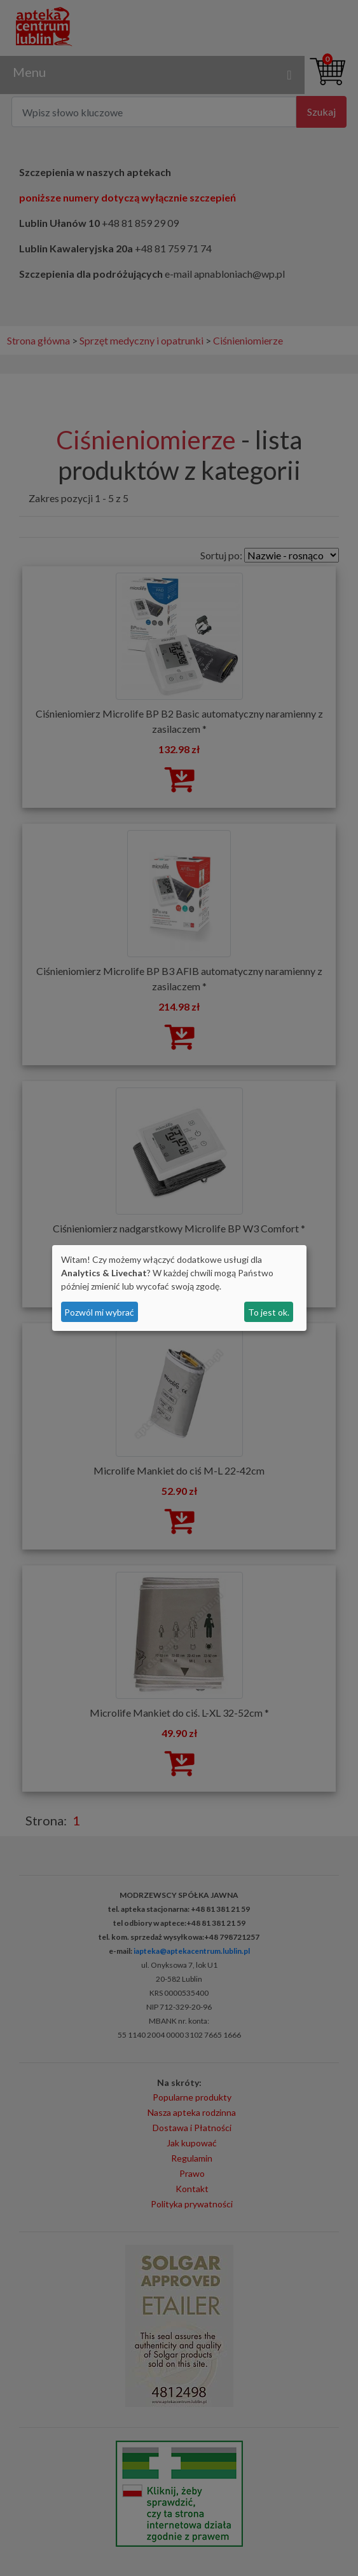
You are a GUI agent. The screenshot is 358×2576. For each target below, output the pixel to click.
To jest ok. (268, 1312)
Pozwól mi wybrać (99, 1312)
